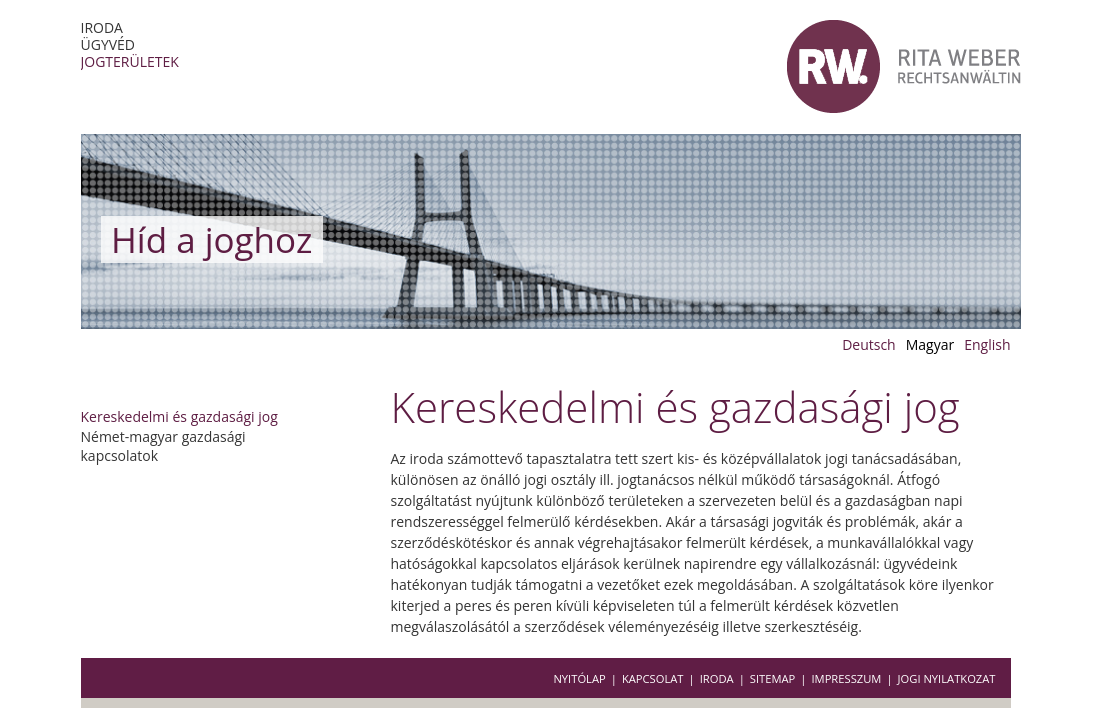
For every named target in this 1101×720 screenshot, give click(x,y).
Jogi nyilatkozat (947, 678)
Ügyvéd (108, 44)
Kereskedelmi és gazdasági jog (179, 416)
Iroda (102, 27)
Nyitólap (579, 678)
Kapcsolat (653, 678)
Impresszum (846, 678)
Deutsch (869, 344)
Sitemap (773, 678)
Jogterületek (130, 61)
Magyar (930, 344)
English (987, 344)
